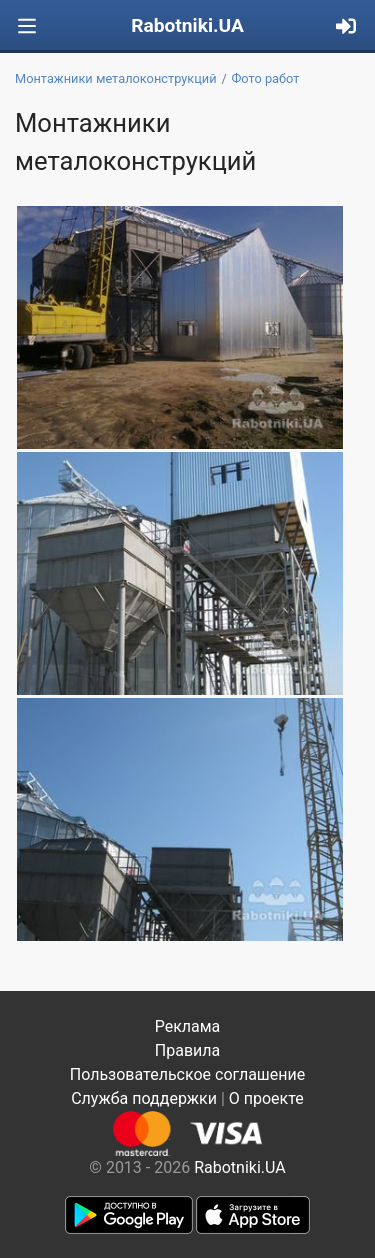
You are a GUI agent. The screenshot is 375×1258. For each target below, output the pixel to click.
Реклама (188, 1026)
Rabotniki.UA (187, 25)
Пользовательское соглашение (188, 1074)
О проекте (266, 1098)
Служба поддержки (144, 1098)
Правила (187, 1050)
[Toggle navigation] (27, 26)
